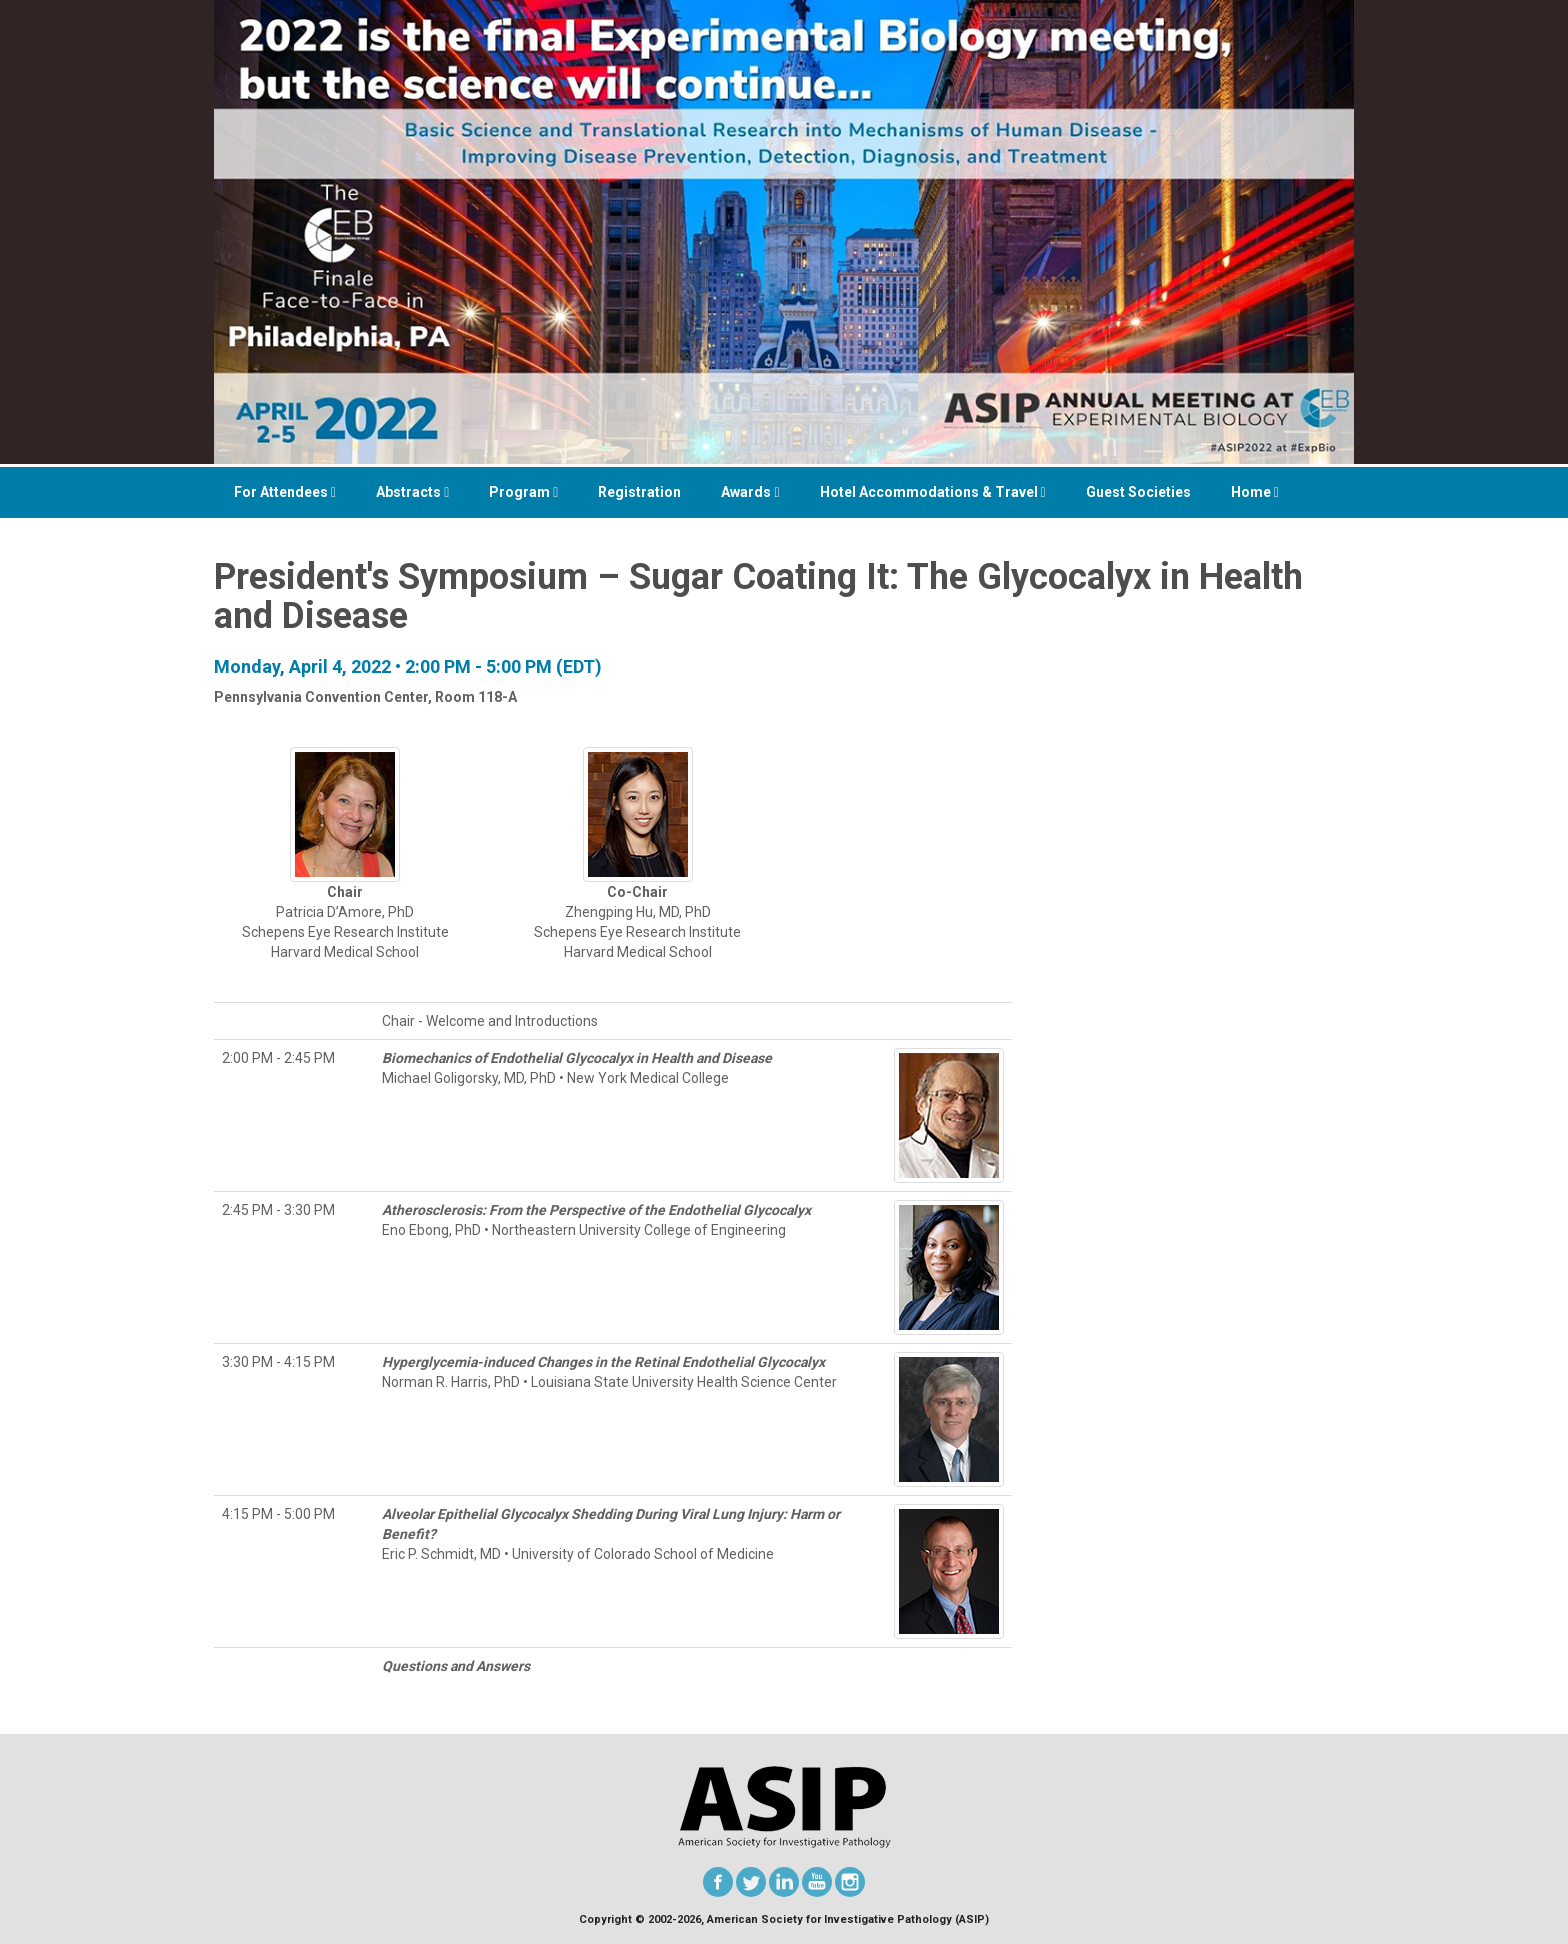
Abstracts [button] (412, 492)
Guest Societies (1138, 492)
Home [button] (1255, 492)
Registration (639, 492)
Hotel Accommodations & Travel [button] (933, 492)
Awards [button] (750, 492)
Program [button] (523, 492)
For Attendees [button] (285, 492)
